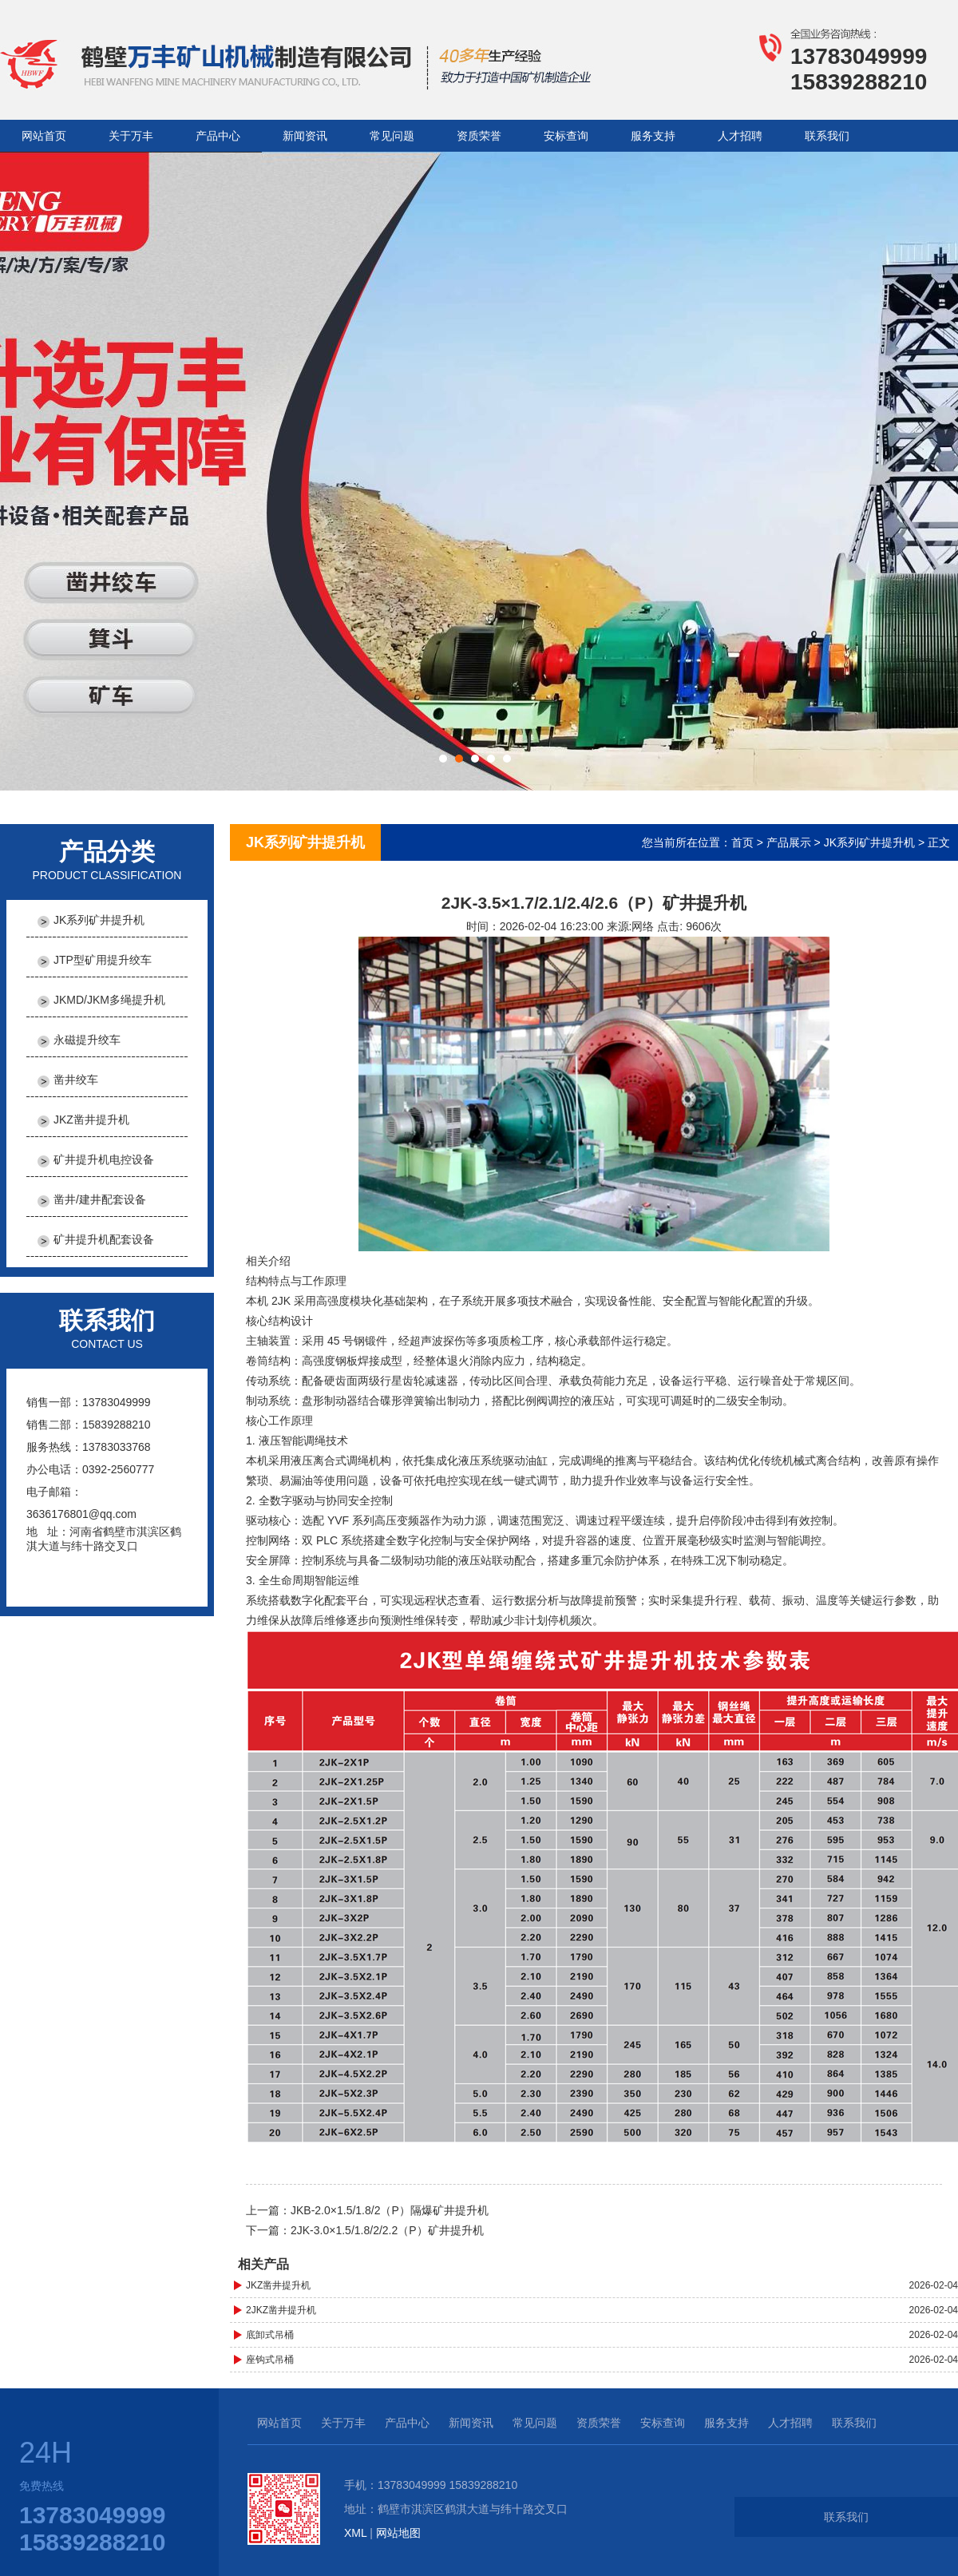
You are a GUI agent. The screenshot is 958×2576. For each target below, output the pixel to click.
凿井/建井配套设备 (99, 1199)
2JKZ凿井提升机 (281, 2310)
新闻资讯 (305, 135)
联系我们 (827, 135)
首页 (742, 842)
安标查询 (566, 135)
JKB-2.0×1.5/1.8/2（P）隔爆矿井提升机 (390, 2210)
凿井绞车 (75, 1079)
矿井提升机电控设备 (103, 1159)
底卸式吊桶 (270, 2334)
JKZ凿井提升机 (91, 1119)
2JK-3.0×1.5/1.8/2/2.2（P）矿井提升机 (387, 2230)
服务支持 (653, 135)
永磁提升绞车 (87, 1039)
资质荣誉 (479, 135)
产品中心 (218, 135)
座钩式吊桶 (270, 2359)
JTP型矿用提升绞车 (102, 959)
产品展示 (788, 842)
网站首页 (44, 135)
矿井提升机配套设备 (103, 1239)
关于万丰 (131, 135)
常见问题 (392, 135)
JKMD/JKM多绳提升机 (109, 999)
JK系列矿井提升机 (98, 919)
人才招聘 (740, 135)
